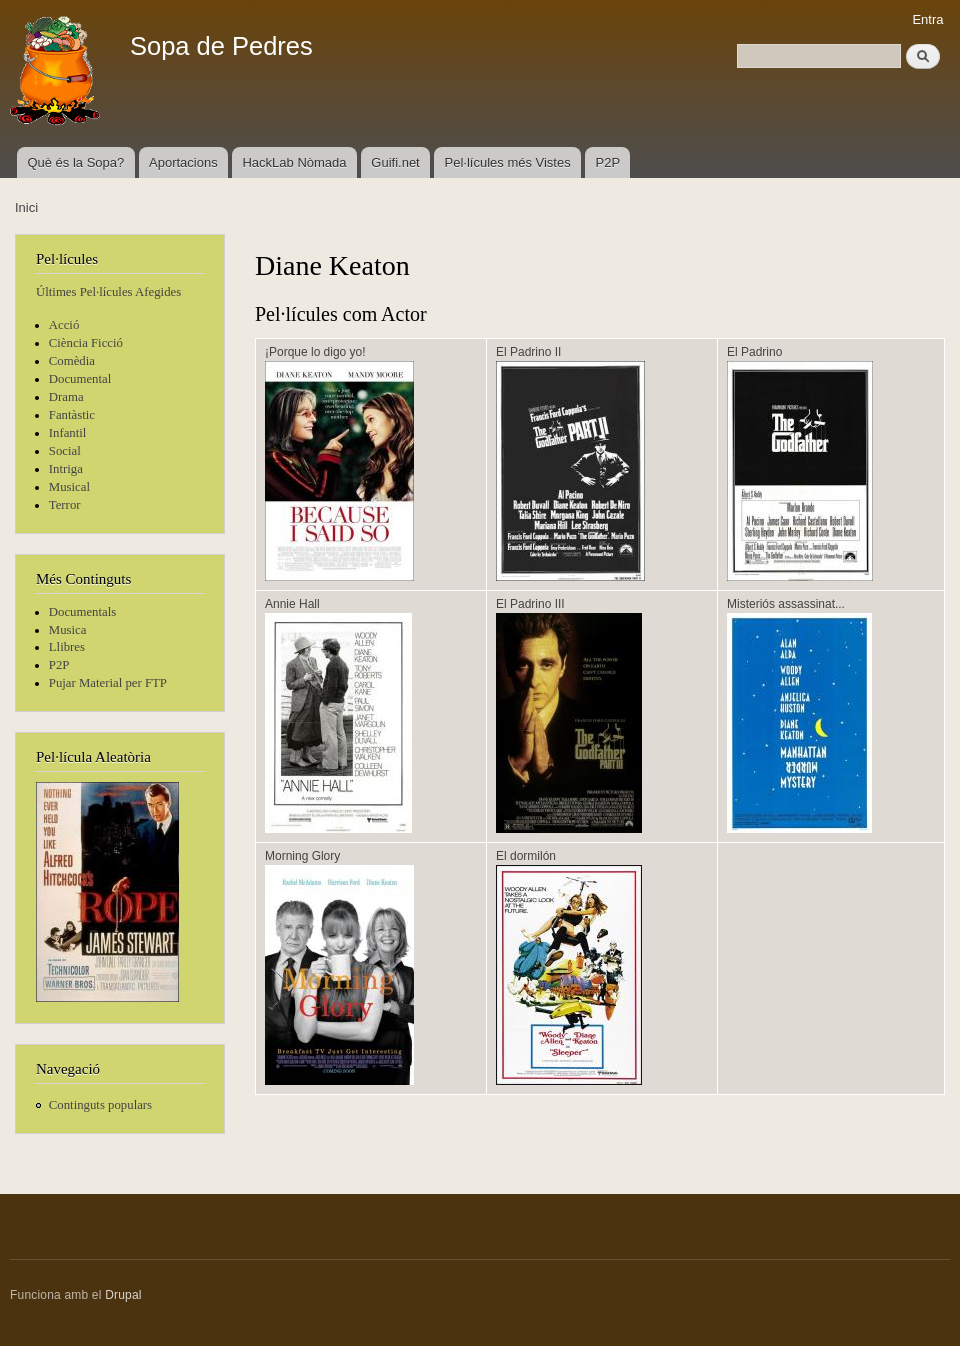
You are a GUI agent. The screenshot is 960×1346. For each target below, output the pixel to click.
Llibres (67, 647)
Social (65, 451)
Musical (69, 487)
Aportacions (183, 162)
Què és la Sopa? (75, 162)
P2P (608, 162)
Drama (66, 397)
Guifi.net (395, 162)
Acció (64, 325)
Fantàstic (72, 415)
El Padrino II (528, 352)
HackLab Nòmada (294, 162)
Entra (927, 19)
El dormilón (526, 856)
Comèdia (72, 361)
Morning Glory (302, 856)
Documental (80, 379)
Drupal (123, 1295)
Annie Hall (292, 604)
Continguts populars (100, 1105)
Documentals (82, 612)
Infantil (68, 433)
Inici (26, 207)
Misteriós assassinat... (786, 604)
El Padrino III (530, 604)
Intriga (66, 469)
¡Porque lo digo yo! (315, 352)
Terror (65, 505)
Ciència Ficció (86, 343)
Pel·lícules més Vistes (508, 162)
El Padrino (754, 352)
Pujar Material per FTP (108, 683)
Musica (68, 630)
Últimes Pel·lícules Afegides (108, 292)
